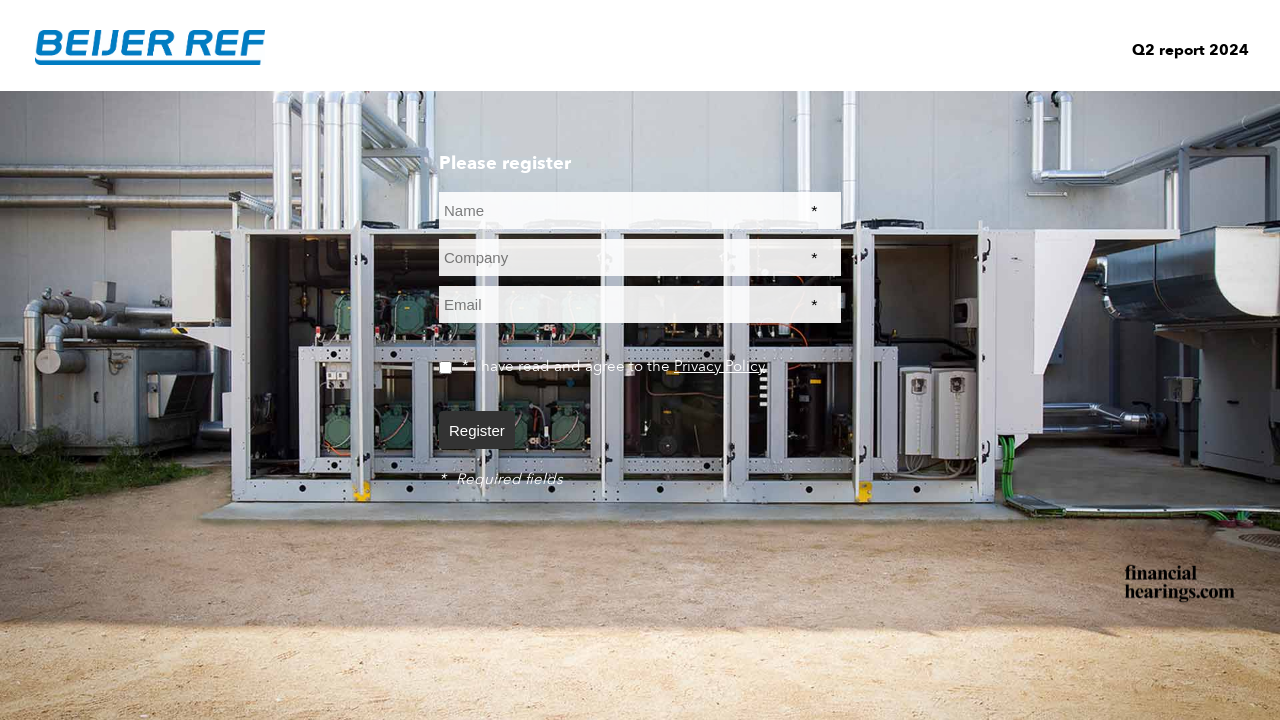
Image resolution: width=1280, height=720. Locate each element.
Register (477, 430)
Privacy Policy (719, 366)
